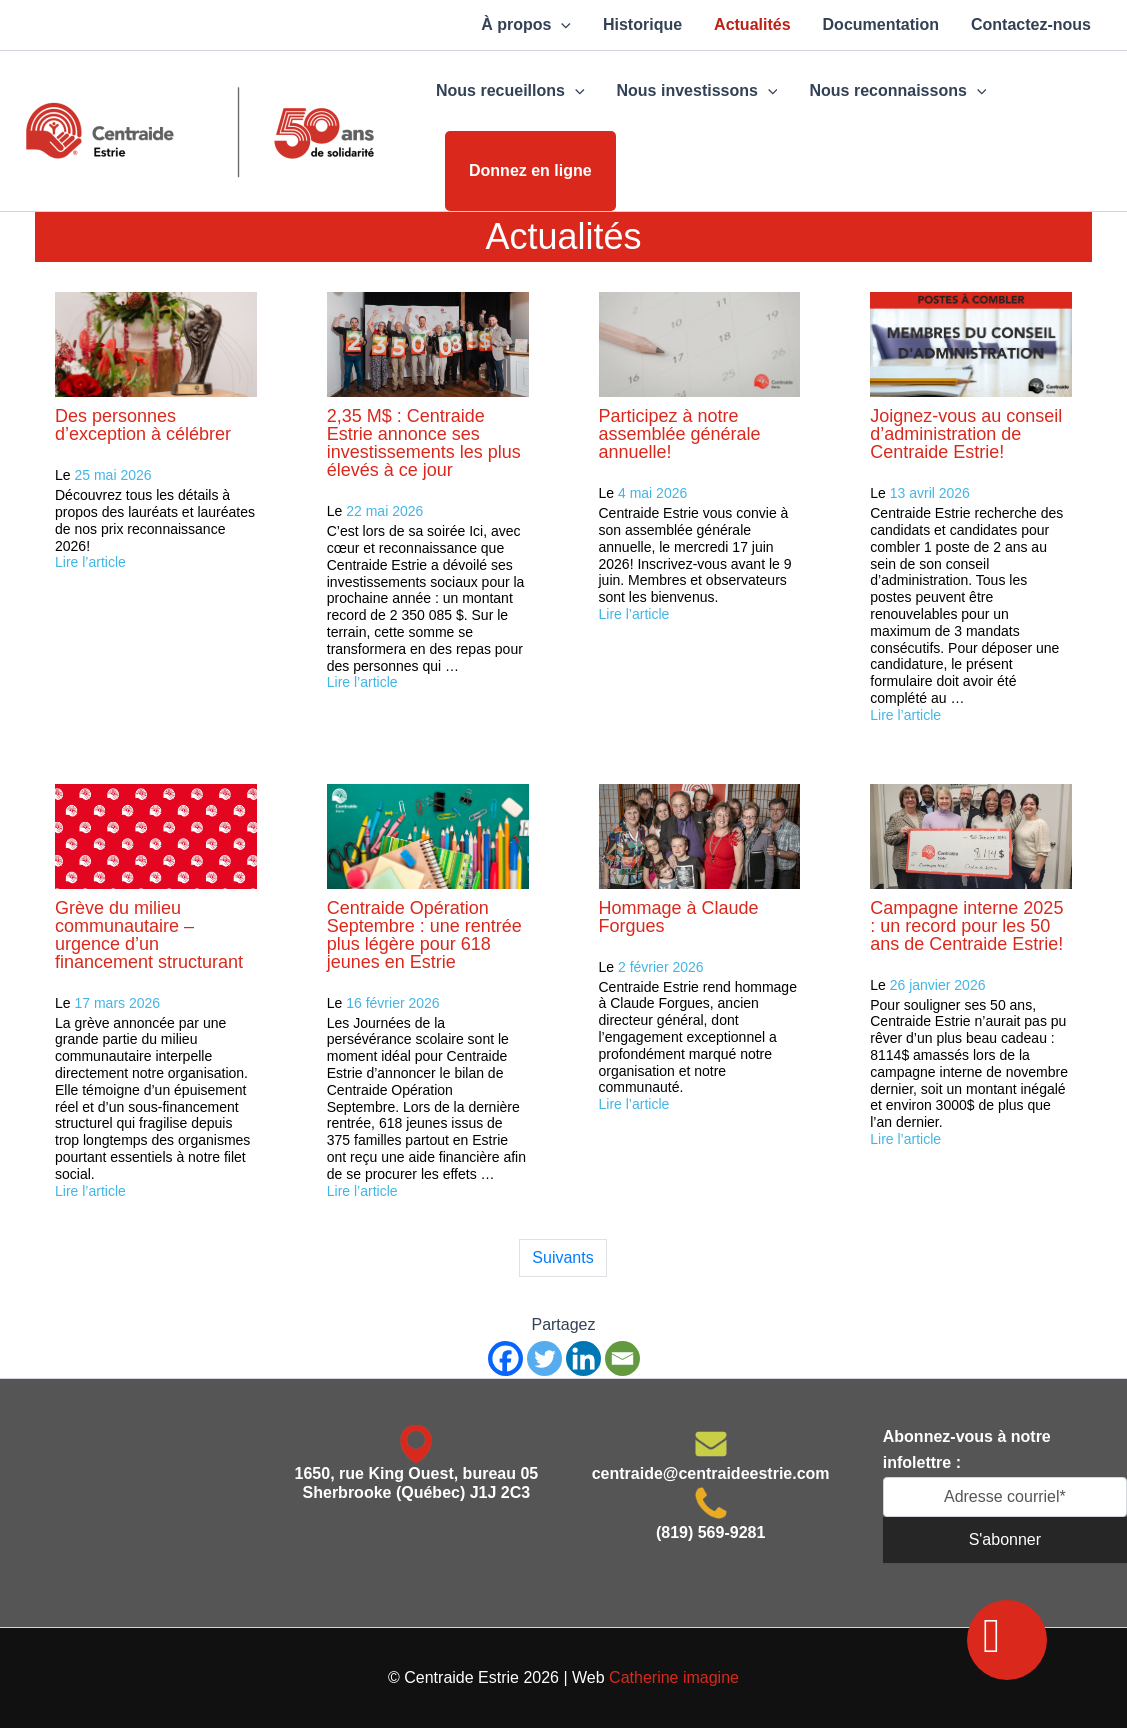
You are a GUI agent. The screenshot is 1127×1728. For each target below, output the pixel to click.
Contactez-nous (1031, 24)
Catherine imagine (674, 1677)
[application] (561, 25)
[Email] (622, 1358)
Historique (642, 24)
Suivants (562, 1257)
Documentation (881, 24)
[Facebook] (505, 1358)
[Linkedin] (583, 1358)
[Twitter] (544, 1358)
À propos (526, 25)
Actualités (752, 24)
